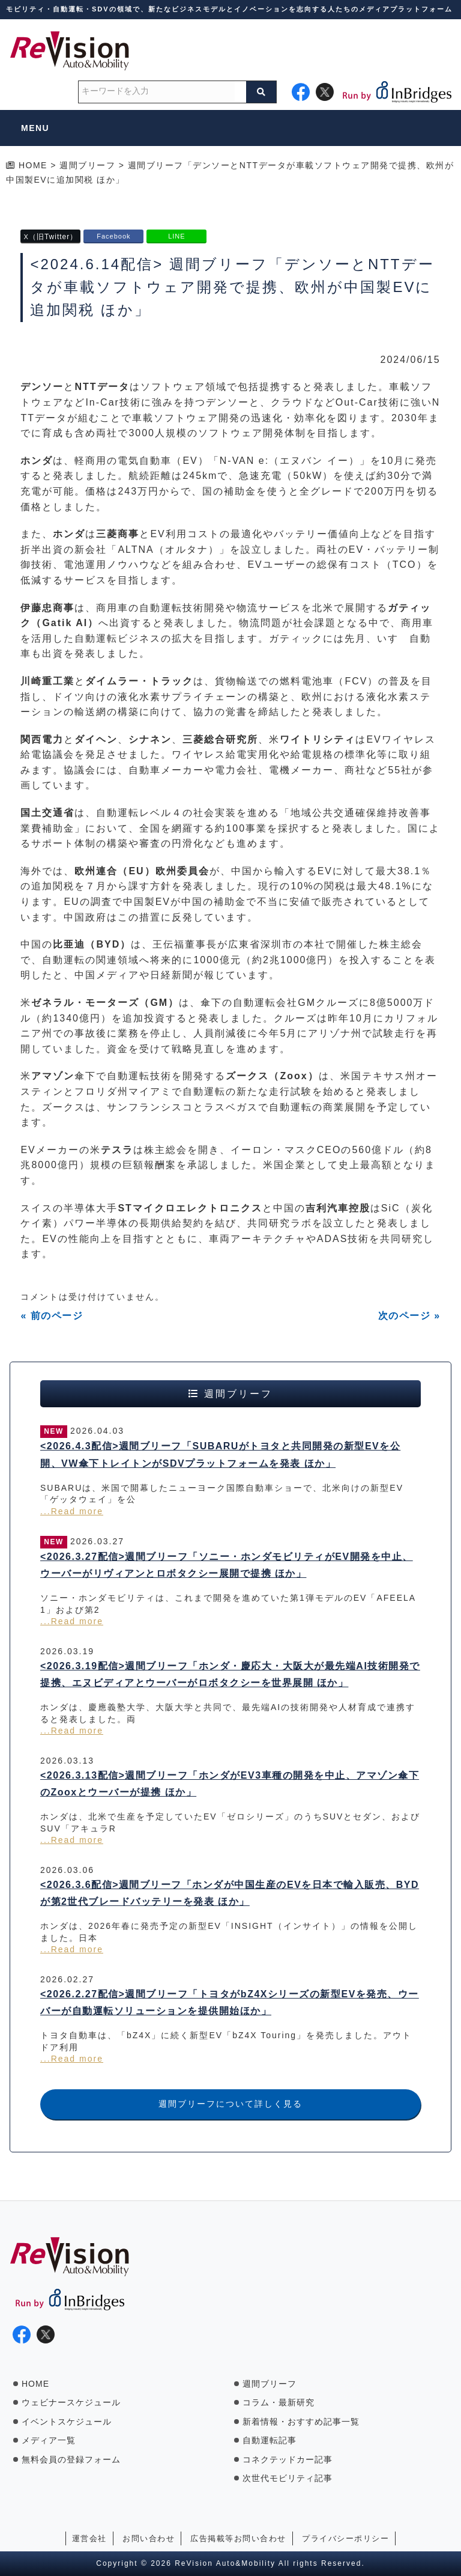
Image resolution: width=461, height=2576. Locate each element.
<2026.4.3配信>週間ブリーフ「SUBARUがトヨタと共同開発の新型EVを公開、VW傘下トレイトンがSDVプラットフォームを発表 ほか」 (220, 1455)
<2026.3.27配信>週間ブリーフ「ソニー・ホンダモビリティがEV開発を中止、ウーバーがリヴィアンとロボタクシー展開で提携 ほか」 (226, 1565)
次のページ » (409, 1316)
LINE (176, 236)
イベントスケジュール (67, 2421)
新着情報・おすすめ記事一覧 (301, 2421)
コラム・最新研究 (279, 2402)
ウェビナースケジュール (71, 2402)
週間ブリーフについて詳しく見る (230, 2104)
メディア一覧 (49, 2440)
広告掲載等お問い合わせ (238, 2538)
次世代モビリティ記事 (288, 2478)
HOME (35, 2384)
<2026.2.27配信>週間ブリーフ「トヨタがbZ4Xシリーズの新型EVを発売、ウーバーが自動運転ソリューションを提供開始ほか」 (229, 2003)
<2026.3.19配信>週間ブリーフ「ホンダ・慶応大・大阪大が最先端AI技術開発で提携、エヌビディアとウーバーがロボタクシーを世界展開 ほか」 (230, 1674)
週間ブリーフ (270, 2384)
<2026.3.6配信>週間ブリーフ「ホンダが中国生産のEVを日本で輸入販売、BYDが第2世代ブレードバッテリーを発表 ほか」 (229, 1893)
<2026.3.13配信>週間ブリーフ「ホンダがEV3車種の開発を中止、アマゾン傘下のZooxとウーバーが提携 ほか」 (229, 1784)
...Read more (71, 1511)
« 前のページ (51, 1316)
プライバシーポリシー (345, 2538)
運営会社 (89, 2538)
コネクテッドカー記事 (288, 2459)
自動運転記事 (270, 2440)
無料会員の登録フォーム (71, 2459)
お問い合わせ (148, 2538)
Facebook (113, 236)
